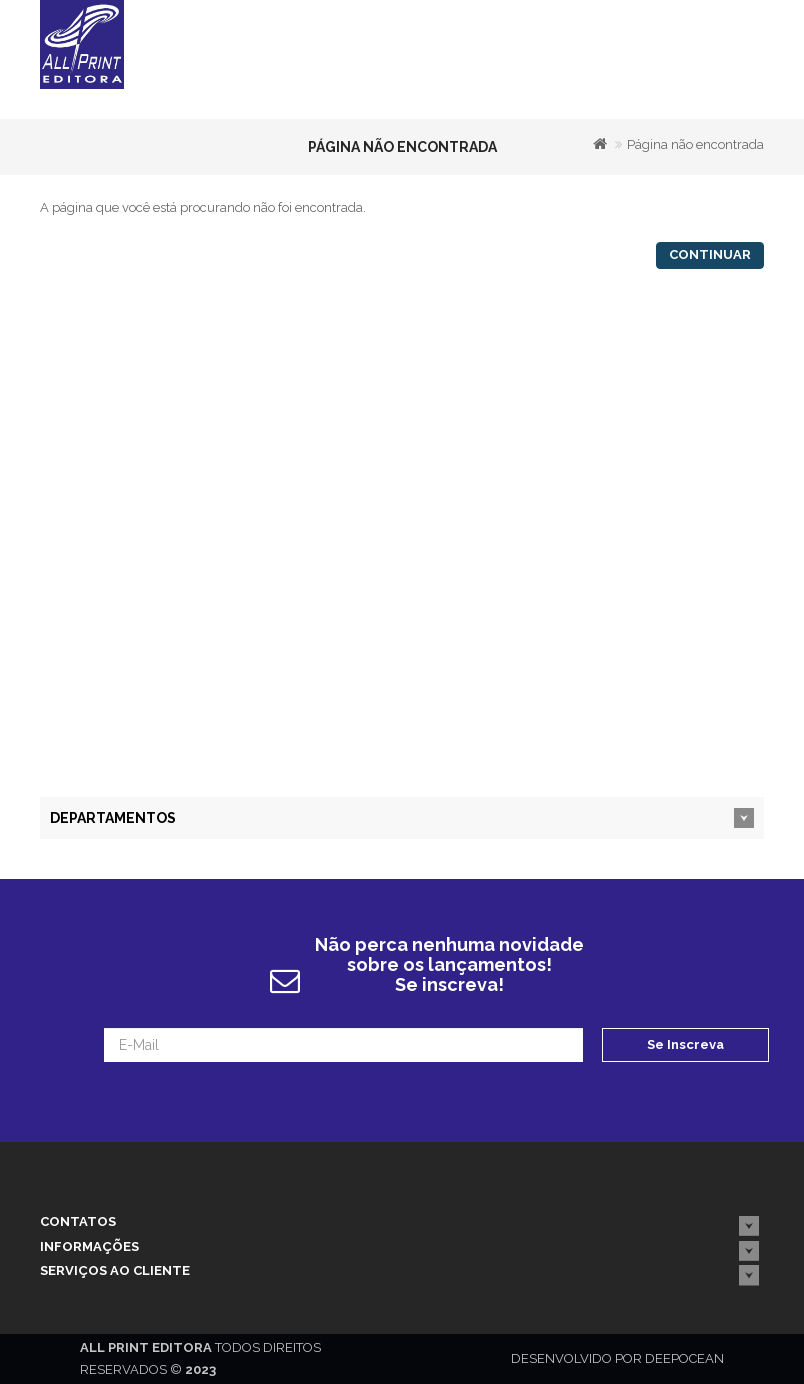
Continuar (710, 254)
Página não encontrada (695, 144)
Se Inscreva (685, 1044)
